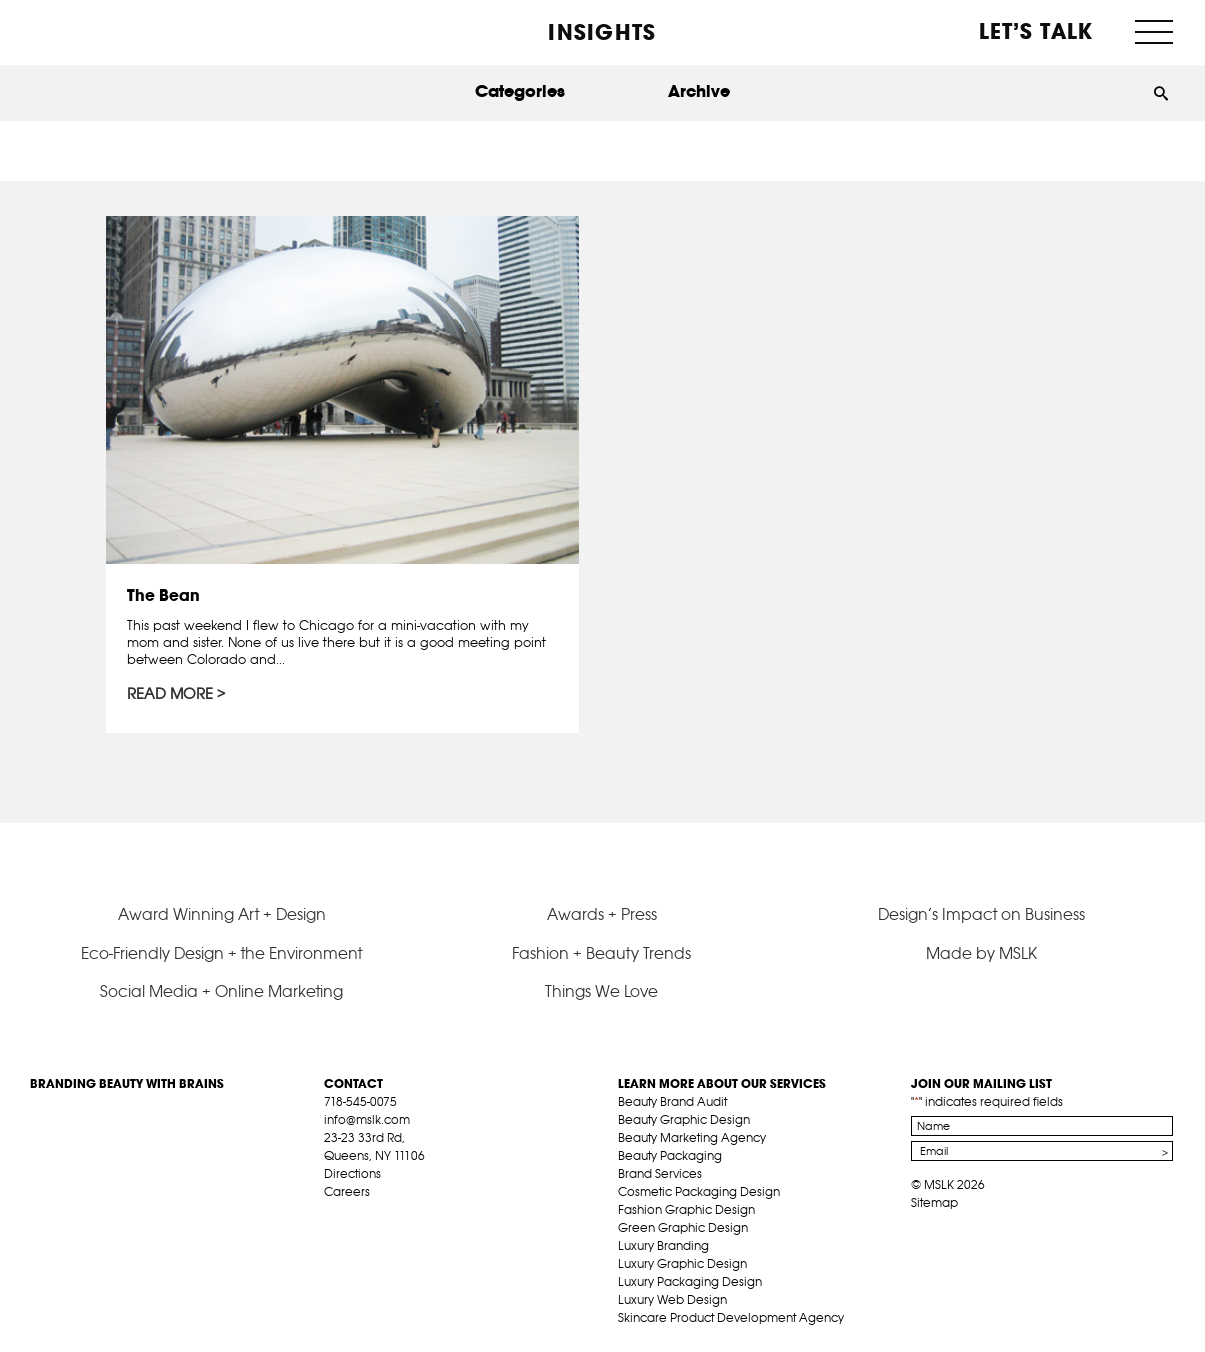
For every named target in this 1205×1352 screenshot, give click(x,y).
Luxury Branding (663, 1245)
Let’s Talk (1036, 31)
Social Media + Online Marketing (221, 991)
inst (426, 1215)
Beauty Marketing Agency (692, 1137)
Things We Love (601, 991)
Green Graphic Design (683, 1227)
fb (333, 1215)
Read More (170, 694)
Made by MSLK (981, 953)
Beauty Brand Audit (672, 1101)
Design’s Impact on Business (981, 914)
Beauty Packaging (670, 1155)
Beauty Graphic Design (684, 1119)
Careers (347, 1191)
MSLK (105, 30)
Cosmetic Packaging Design (699, 1191)
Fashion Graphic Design (686, 1209)
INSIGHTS (602, 32)
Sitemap (934, 1202)
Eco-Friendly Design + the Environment (221, 953)
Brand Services (660, 1173)
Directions (352, 1173)
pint (395, 1215)
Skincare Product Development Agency (731, 1317)
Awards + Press (602, 914)
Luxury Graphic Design (682, 1263)
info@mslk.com (367, 1119)
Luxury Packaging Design (690, 1281)
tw (364, 1215)
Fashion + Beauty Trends (601, 953)
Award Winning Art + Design (222, 914)
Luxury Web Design (672, 1299)
